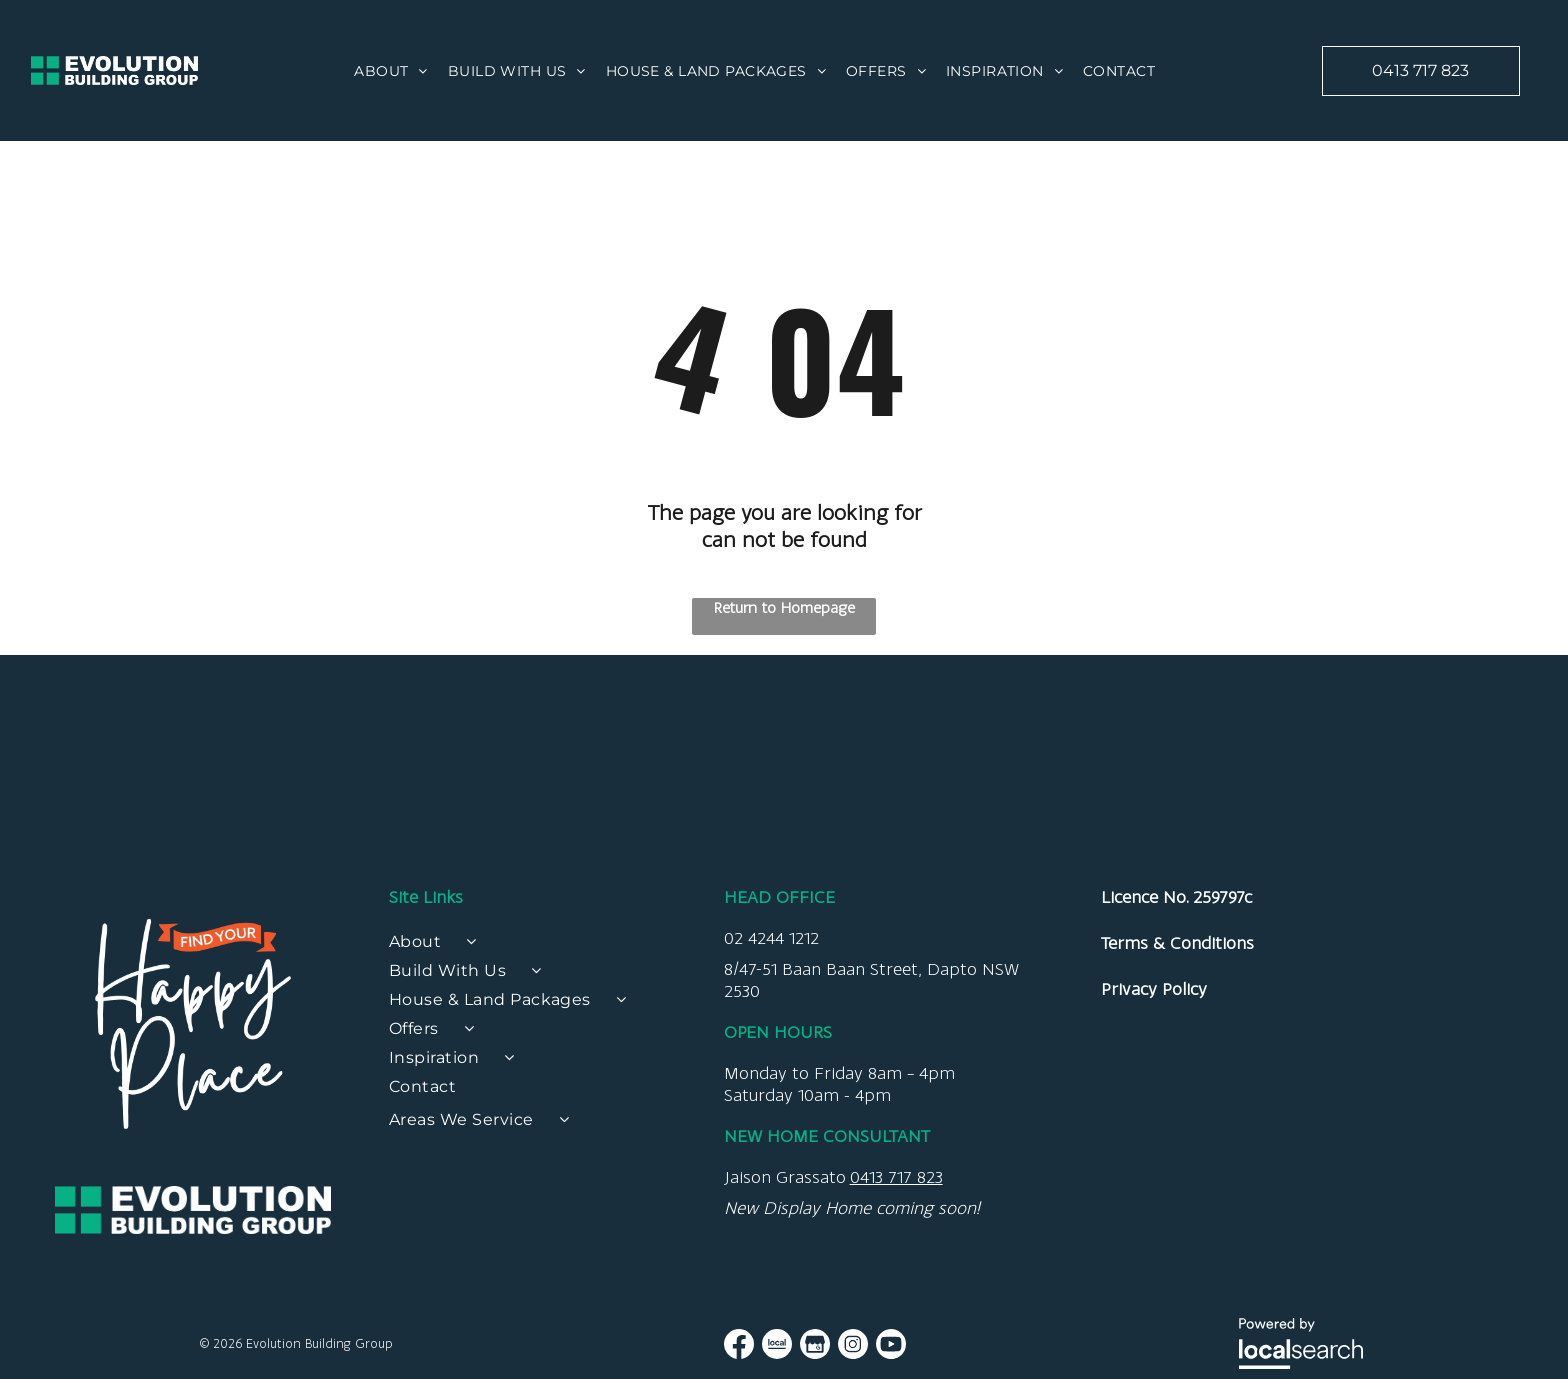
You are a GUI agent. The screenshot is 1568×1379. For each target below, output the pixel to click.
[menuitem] (391, 71)
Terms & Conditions (1177, 1177)
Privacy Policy (1154, 1223)
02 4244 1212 (771, 1172)
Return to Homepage (784, 607)
